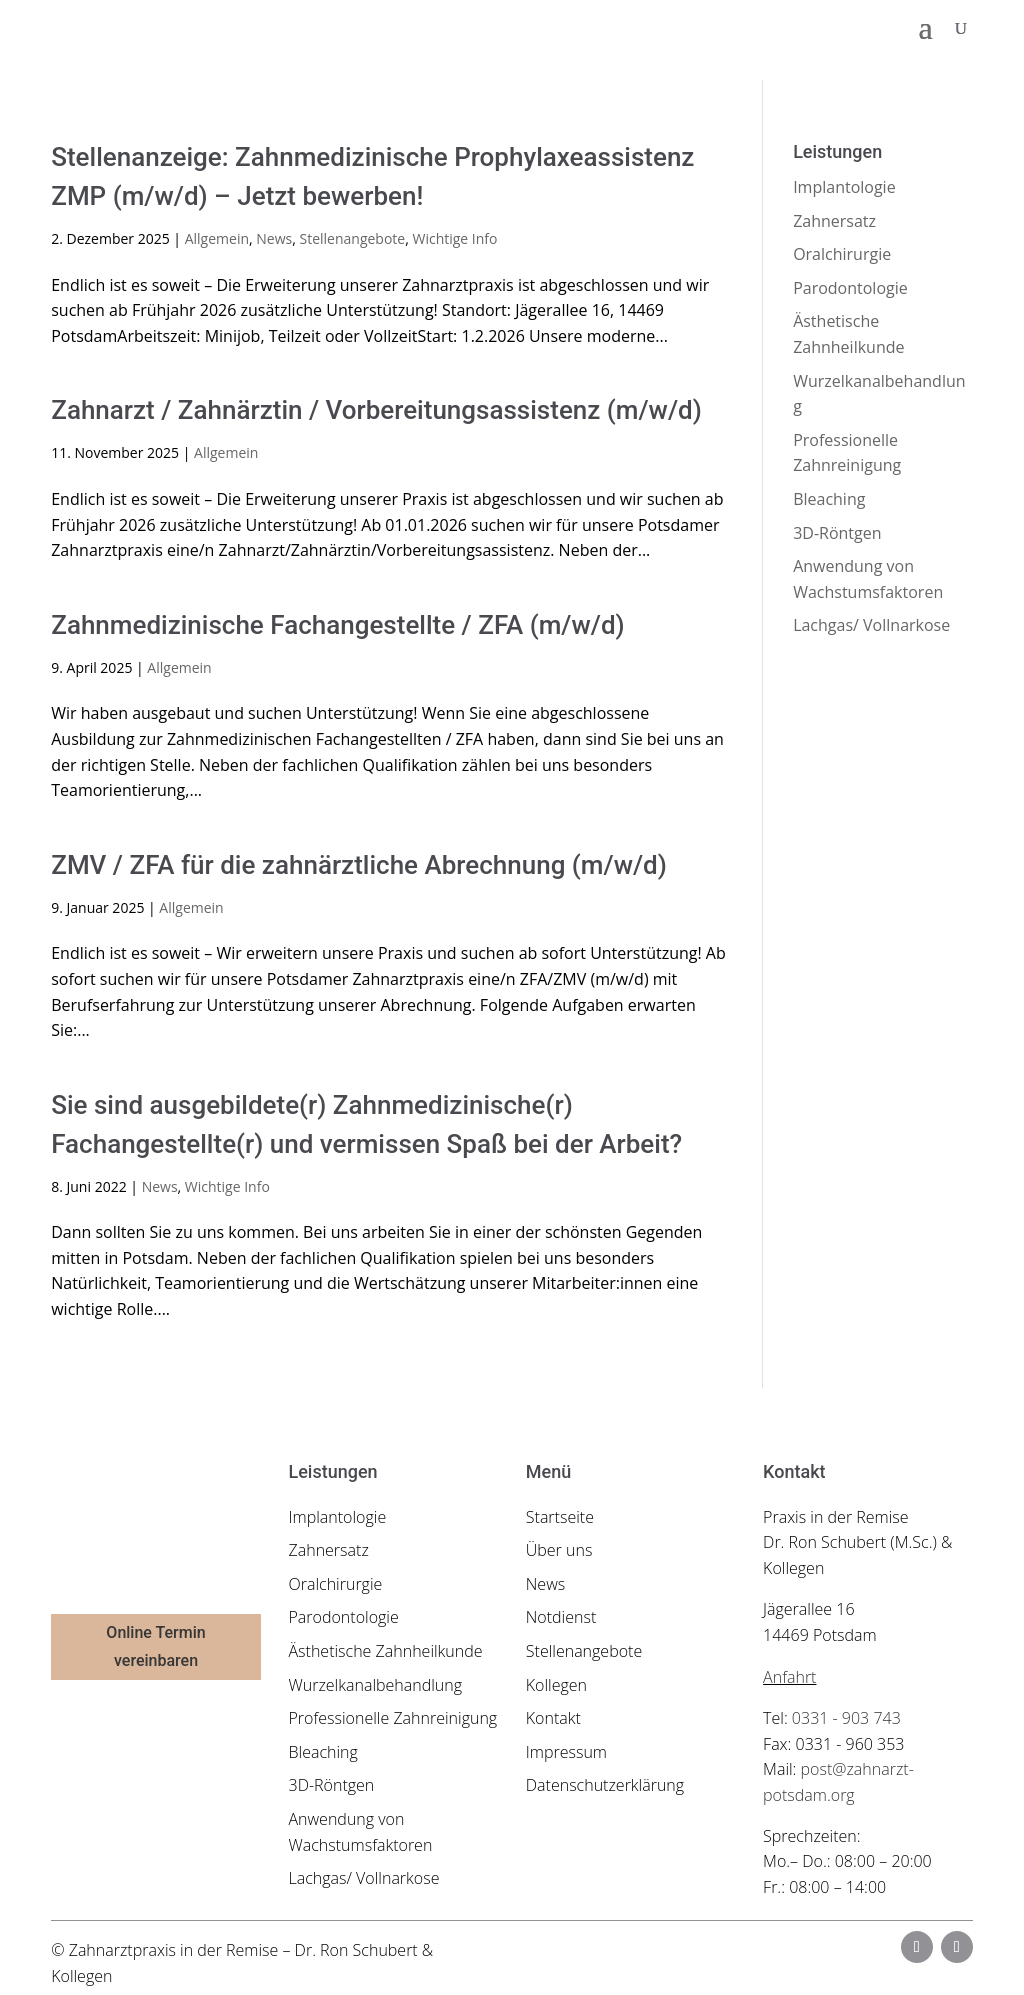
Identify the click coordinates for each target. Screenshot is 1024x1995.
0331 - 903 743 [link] (846, 1718)
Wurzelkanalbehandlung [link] (376, 1685)
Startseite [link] (560, 1517)
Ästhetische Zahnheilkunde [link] (386, 1651)
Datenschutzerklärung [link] (605, 1785)
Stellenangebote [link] (353, 238)
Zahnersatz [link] (834, 221)
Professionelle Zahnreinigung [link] (393, 1718)
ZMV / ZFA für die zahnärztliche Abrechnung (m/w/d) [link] (359, 865)
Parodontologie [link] (850, 288)
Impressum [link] (566, 1752)
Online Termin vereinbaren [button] (155, 1646)
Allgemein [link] (217, 238)
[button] (926, 28)
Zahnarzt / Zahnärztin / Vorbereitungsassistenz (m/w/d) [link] (376, 410)
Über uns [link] (559, 1550)
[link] (169, 26)
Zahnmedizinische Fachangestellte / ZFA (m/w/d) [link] (337, 625)
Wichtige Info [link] (454, 238)
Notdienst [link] (561, 1617)
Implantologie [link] (844, 187)
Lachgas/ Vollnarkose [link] (871, 625)
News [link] (274, 238)
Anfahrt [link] (789, 1677)
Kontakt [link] (553, 1718)
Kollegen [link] (556, 1685)
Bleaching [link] (829, 499)
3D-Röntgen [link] (837, 533)
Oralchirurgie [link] (842, 254)
